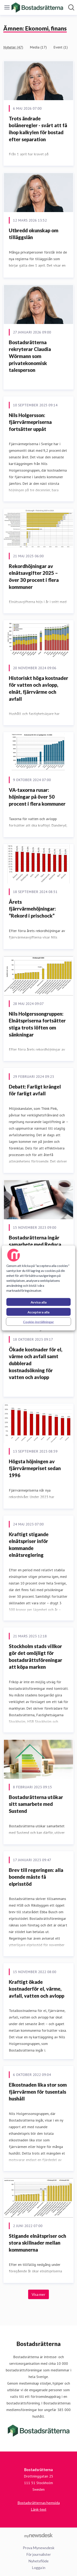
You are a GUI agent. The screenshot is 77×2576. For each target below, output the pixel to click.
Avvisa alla (39, 1302)
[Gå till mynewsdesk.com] (38, 2535)
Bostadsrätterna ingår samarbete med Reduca (35, 1241)
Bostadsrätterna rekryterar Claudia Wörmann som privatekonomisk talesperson (30, 356)
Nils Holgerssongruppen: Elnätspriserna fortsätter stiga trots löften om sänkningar (37, 1024)
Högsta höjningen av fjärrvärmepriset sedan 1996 (35, 1468)
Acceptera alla (38, 1312)
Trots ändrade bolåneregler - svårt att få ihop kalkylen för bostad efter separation (38, 128)
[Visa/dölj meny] (6, 7)
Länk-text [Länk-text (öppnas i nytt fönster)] (38, 2509)
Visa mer (38, 2294)
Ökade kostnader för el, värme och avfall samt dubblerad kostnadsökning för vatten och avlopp (35, 1363)
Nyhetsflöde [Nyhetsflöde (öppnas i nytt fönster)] (38, 2561)
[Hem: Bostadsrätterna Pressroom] (37, 7)
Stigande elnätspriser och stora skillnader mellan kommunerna (37, 2243)
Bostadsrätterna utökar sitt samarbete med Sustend (36, 1804)
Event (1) (60, 47)
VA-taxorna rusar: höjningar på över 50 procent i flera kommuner (37, 797)
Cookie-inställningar (38, 1322)
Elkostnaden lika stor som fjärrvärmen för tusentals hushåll (38, 2092)
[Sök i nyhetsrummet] (71, 7)
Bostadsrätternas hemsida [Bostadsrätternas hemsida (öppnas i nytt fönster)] (38, 2502)
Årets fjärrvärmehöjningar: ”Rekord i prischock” (32, 909)
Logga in (38, 2567)
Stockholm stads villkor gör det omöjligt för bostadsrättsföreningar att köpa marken (35, 1656)
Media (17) (38, 47)
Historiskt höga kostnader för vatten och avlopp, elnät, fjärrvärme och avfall (38, 688)
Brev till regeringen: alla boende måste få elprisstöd (36, 1877)
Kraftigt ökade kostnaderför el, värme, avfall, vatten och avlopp (36, 1989)
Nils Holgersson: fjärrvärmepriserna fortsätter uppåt (30, 422)
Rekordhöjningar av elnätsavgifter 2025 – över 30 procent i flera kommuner (34, 576)
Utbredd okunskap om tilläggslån (33, 233)
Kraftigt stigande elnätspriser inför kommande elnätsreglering (28, 1544)
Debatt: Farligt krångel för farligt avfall (35, 1090)
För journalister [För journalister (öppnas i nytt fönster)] (38, 2554)
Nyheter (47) (13, 47)
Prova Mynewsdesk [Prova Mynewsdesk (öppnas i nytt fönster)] (38, 2547)
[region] (38, 1288)
